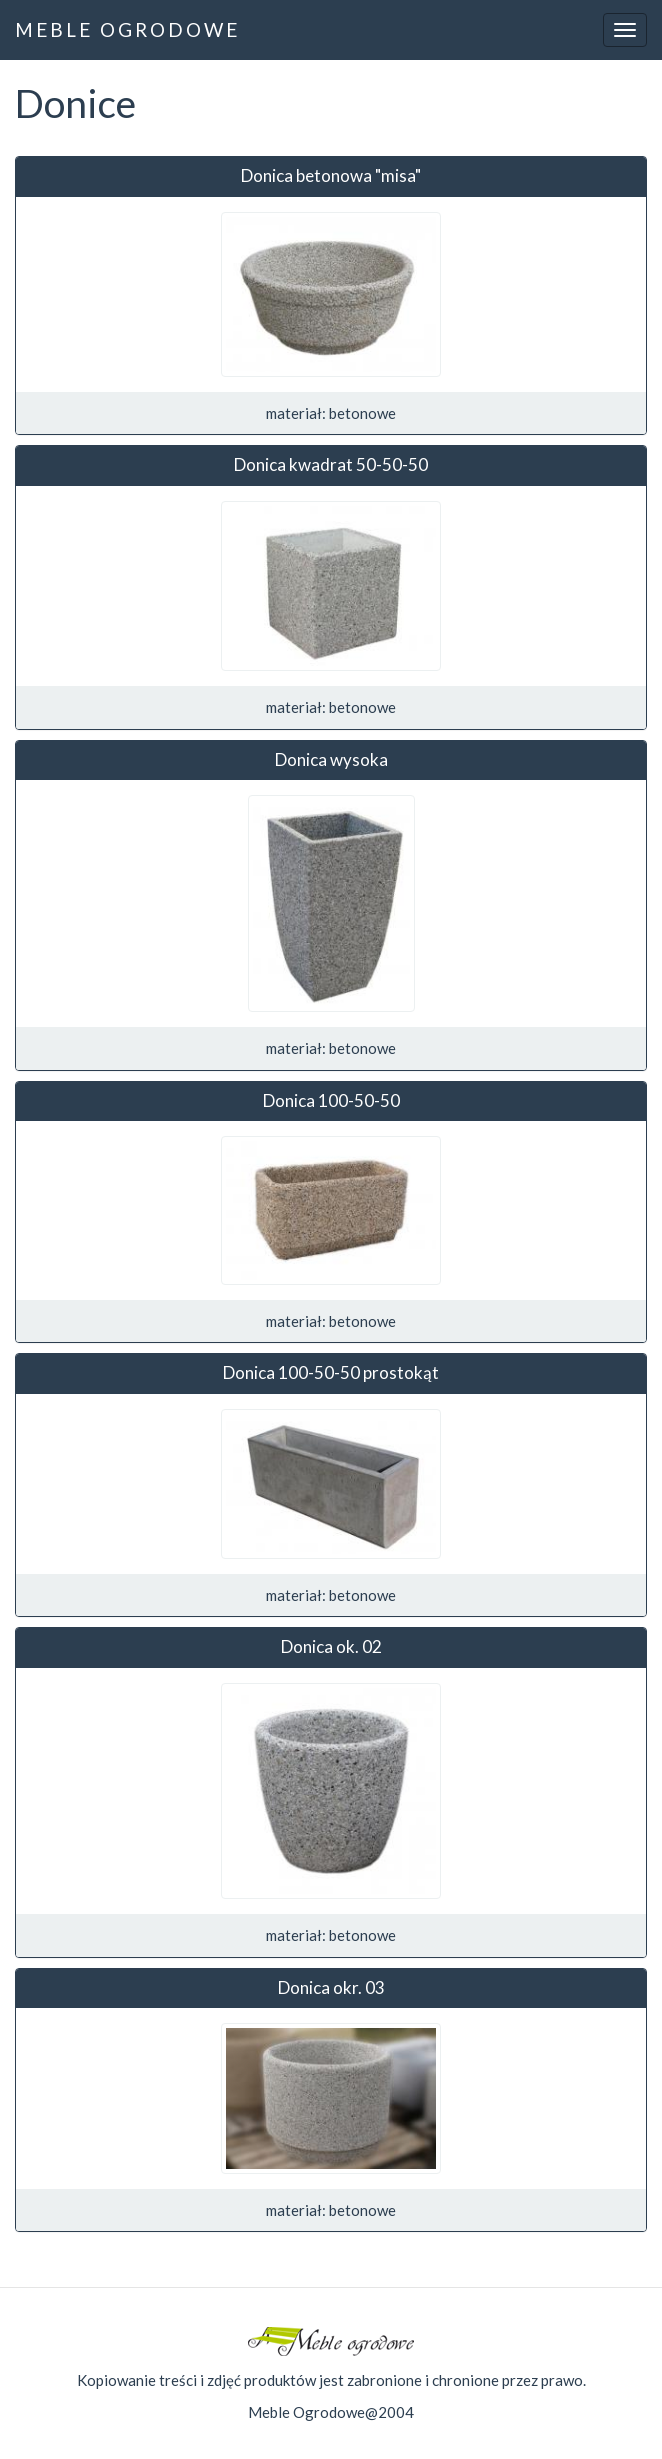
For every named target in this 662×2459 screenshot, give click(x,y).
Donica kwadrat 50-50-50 (331, 464)
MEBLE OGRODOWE (127, 29)
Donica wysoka (331, 759)
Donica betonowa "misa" (331, 175)
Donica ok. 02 (331, 1646)
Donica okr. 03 (331, 1987)
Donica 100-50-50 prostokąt (331, 1372)
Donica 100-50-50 (331, 1100)
